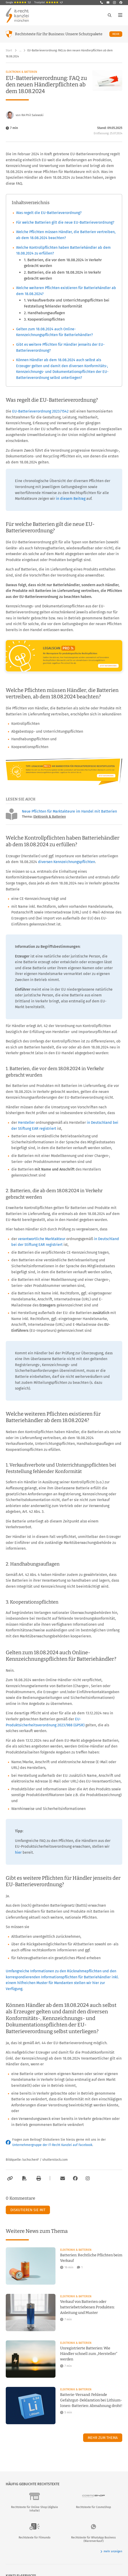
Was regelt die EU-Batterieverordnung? (48, 213)
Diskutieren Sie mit (27, 2210)
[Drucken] (38, 2178)
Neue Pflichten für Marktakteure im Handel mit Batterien (69, 811)
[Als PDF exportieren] (24, 2178)
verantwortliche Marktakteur (41, 1239)
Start (9, 50)
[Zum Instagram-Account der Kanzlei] (88, 2178)
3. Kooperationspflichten (44, 319)
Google (18, 2)
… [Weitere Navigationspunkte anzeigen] (20, 50)
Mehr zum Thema (103, 2437)
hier (18, 1852)
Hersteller (26, 1122)
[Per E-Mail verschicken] (62, 2178)
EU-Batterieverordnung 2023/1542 (40, 411)
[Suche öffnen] (109, 15)
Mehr (117, 34)
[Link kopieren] (9, 2178)
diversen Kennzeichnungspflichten (66, 862)
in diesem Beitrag (70, 498)
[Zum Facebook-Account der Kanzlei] (75, 2178)
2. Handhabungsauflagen (44, 313)
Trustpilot (48, 2)
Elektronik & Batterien (21, 71)
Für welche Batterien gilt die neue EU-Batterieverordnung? (65, 222)
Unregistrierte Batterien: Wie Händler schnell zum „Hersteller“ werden (88, 2353)
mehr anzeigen (111, 2551)
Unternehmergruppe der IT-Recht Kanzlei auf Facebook (52, 2145)
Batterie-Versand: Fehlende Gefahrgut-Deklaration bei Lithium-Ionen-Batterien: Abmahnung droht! (91, 2400)
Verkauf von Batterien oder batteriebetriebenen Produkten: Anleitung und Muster (87, 2307)
